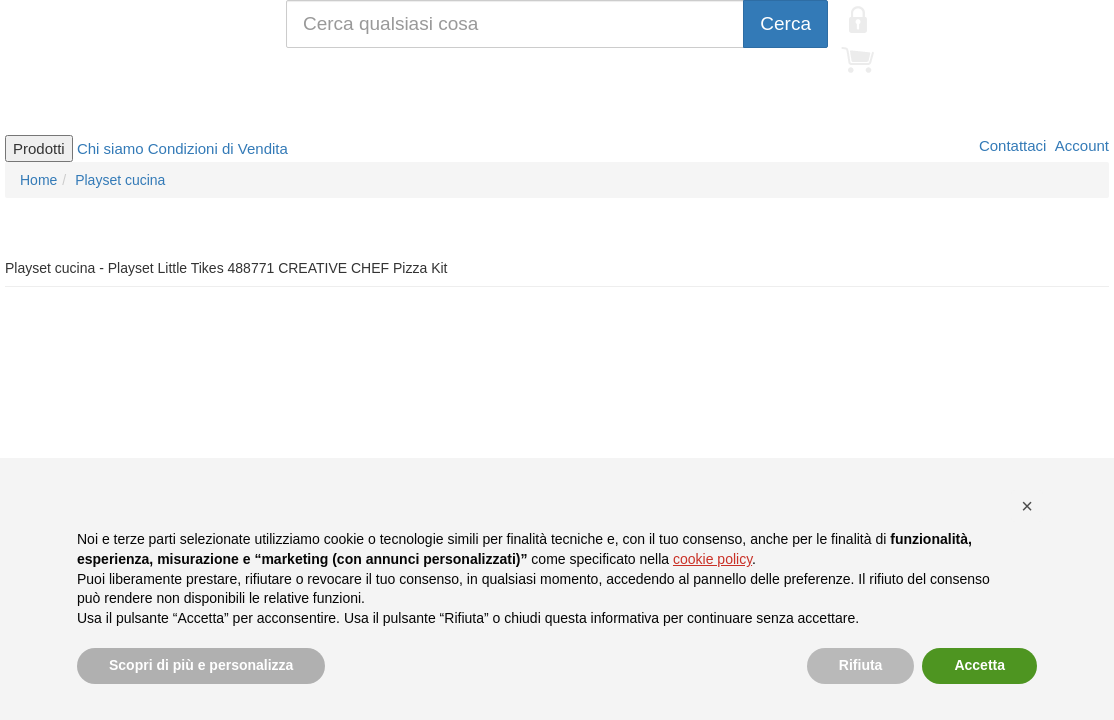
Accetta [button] (979, 665)
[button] (1027, 506)
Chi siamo (110, 148)
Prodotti (39, 148)
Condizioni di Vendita (218, 148)
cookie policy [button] (712, 559)
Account (1080, 145)
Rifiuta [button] (861, 665)
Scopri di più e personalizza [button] (201, 665)
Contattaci (1011, 145)
